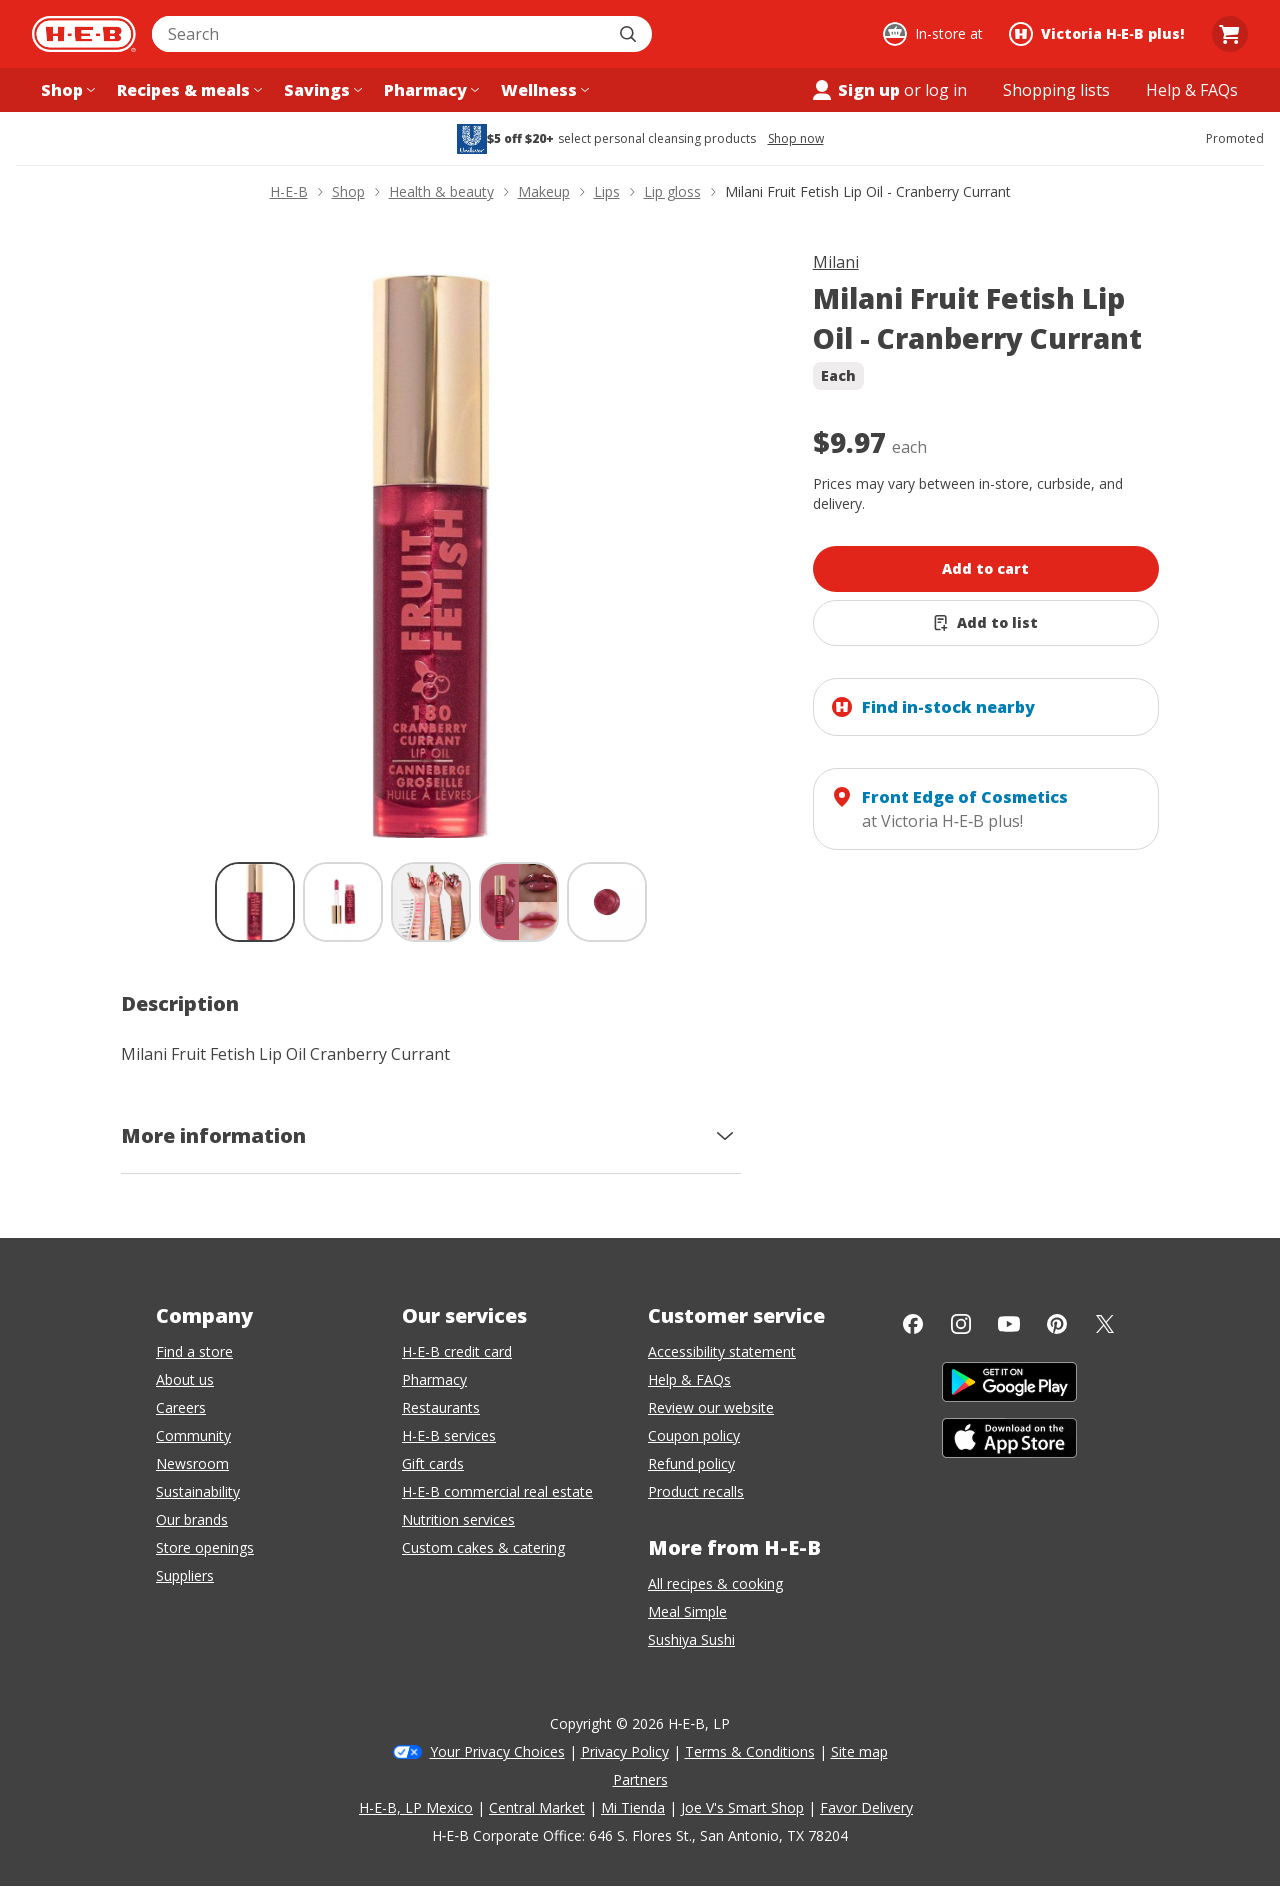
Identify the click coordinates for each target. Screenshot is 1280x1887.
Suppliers (185, 1575)
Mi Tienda (633, 1807)
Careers (181, 1407)
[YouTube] (1009, 1324)
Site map (859, 1751)
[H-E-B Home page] (84, 34)
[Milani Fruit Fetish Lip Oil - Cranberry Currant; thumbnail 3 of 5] (431, 902)
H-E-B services (449, 1435)
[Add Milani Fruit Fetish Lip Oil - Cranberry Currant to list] (986, 623)
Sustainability (198, 1491)
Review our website (711, 1407)
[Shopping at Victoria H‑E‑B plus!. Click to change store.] (1099, 34)
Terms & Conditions (750, 1751)
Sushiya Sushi (691, 1639)
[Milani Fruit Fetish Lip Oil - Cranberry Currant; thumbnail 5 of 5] (607, 902)
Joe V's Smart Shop (742, 1807)
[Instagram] (961, 1324)
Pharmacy (434, 1379)
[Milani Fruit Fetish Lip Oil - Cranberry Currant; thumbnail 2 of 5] (343, 902)
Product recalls (696, 1491)
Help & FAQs (689, 1379)
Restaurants (441, 1407)
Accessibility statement (722, 1351)
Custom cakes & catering (483, 1547)
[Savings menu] (321, 90)
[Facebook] (913, 1324)
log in (946, 90)
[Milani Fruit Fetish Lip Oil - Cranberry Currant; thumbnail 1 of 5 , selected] (255, 902)
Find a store (194, 1351)
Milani (836, 262)
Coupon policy (694, 1435)
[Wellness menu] (543, 90)
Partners (640, 1779)
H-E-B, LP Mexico (416, 1807)
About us (185, 1379)
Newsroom (192, 1463)
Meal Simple (687, 1611)
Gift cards (433, 1463)
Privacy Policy (625, 1751)
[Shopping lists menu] (1056, 90)
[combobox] (380, 34)
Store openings (205, 1547)
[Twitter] (1105, 1324)
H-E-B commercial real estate (497, 1491)
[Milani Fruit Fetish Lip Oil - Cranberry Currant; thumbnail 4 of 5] (519, 902)
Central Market (537, 1807)
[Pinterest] (1057, 1324)
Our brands (192, 1519)
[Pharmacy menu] (429, 90)
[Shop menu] (66, 90)
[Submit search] (630, 34)
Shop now (796, 139)
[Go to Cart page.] (1230, 34)
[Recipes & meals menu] (187, 90)
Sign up (855, 90)
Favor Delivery (866, 1807)
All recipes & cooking (715, 1583)
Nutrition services (458, 1519)
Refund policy (691, 1463)
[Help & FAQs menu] (1192, 90)
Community (193, 1435)
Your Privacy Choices (497, 1751)
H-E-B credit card (457, 1351)
